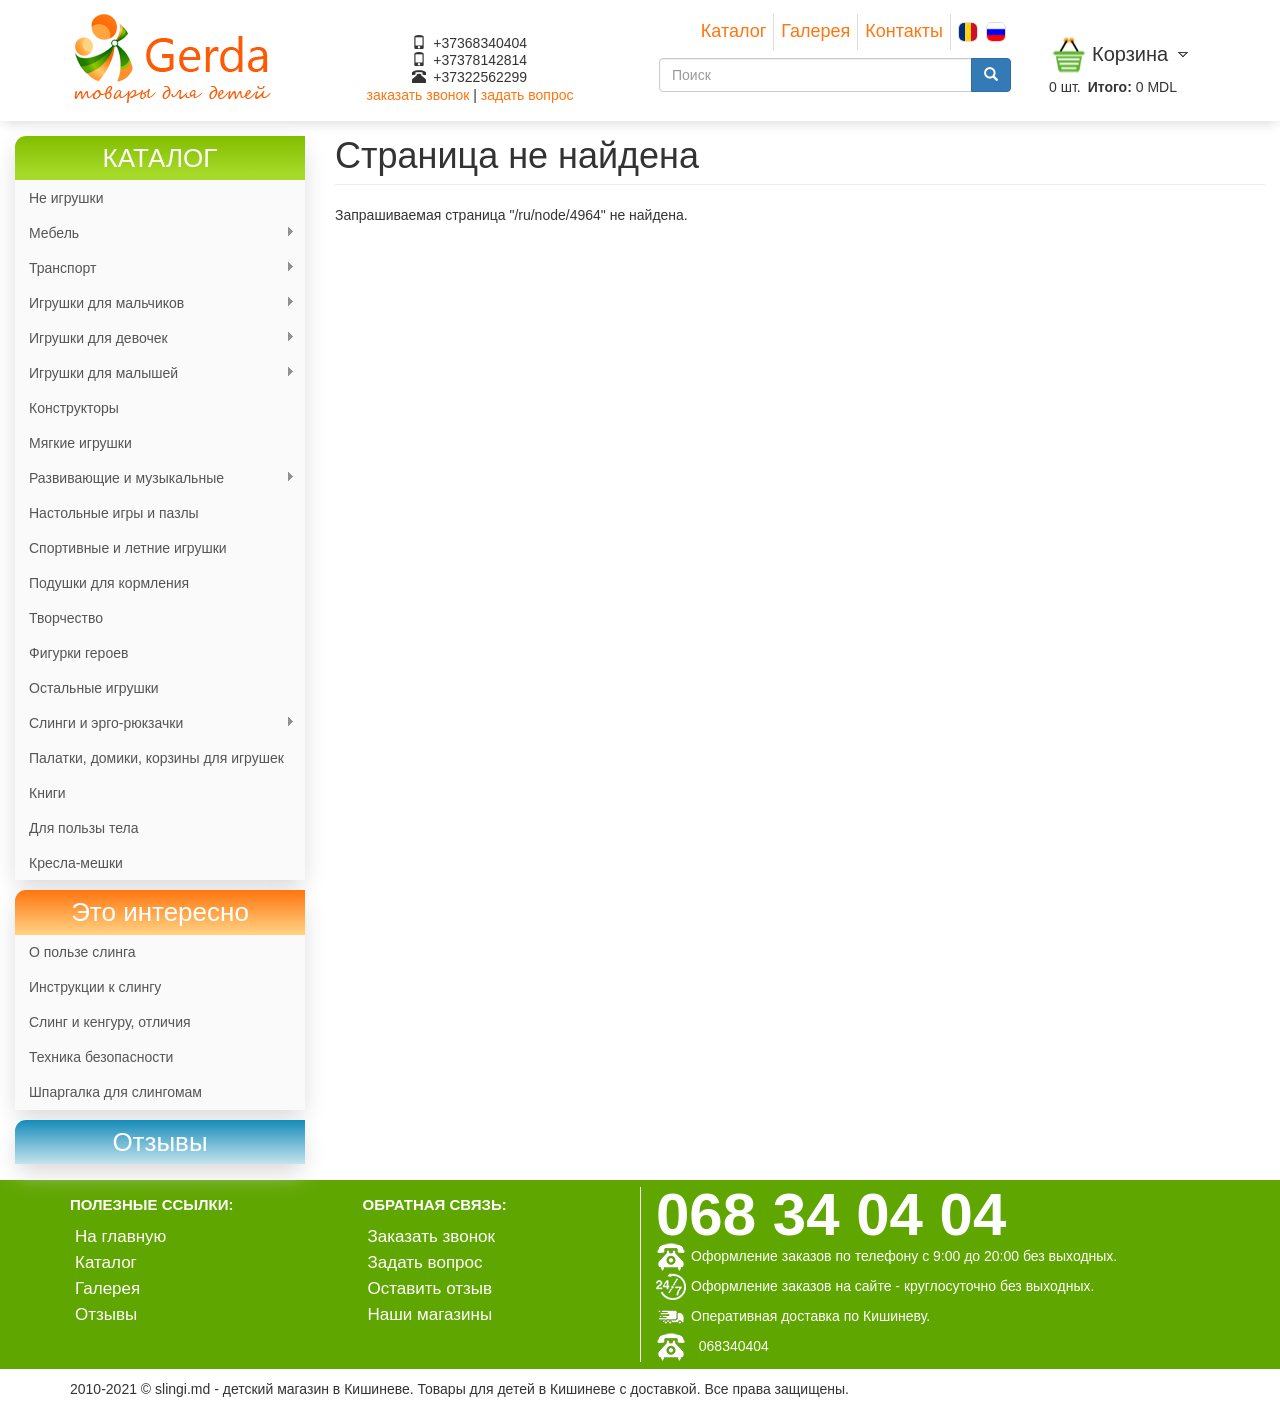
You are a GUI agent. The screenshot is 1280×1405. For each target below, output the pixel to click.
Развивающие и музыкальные (155, 478)
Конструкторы (74, 408)
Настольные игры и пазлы (114, 513)
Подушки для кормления (109, 583)
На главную (120, 1236)
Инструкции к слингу (95, 987)
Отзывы (106, 1314)
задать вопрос (527, 95)
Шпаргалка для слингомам (115, 1092)
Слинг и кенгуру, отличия (110, 1022)
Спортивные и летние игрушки (128, 548)
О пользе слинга (82, 952)
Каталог (733, 31)
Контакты (904, 31)
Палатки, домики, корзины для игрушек (156, 758)
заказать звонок (418, 95)
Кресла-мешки (76, 863)
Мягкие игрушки (80, 443)
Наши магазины (430, 1314)
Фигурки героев (78, 653)
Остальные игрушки (94, 688)
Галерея (815, 31)
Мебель (155, 233)
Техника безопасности (101, 1057)
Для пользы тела (84, 828)
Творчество (66, 618)
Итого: (1110, 87)
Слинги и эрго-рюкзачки (155, 723)
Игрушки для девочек (155, 338)
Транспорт (155, 268)
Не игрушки (66, 198)
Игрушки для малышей (155, 373)
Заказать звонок (431, 1236)
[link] (160, 1142)
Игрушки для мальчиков (155, 303)
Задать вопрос (425, 1262)
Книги (47, 793)
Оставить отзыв (430, 1288)
